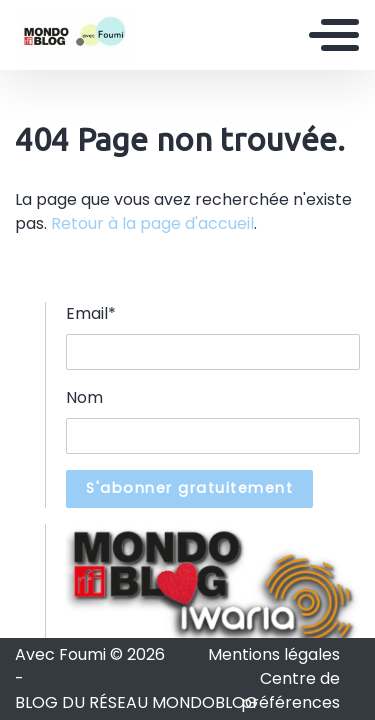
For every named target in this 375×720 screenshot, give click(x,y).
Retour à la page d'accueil (152, 223)
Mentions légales (274, 654)
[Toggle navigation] (334, 35)
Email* (91, 313)
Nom (84, 397)
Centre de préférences (290, 690)
